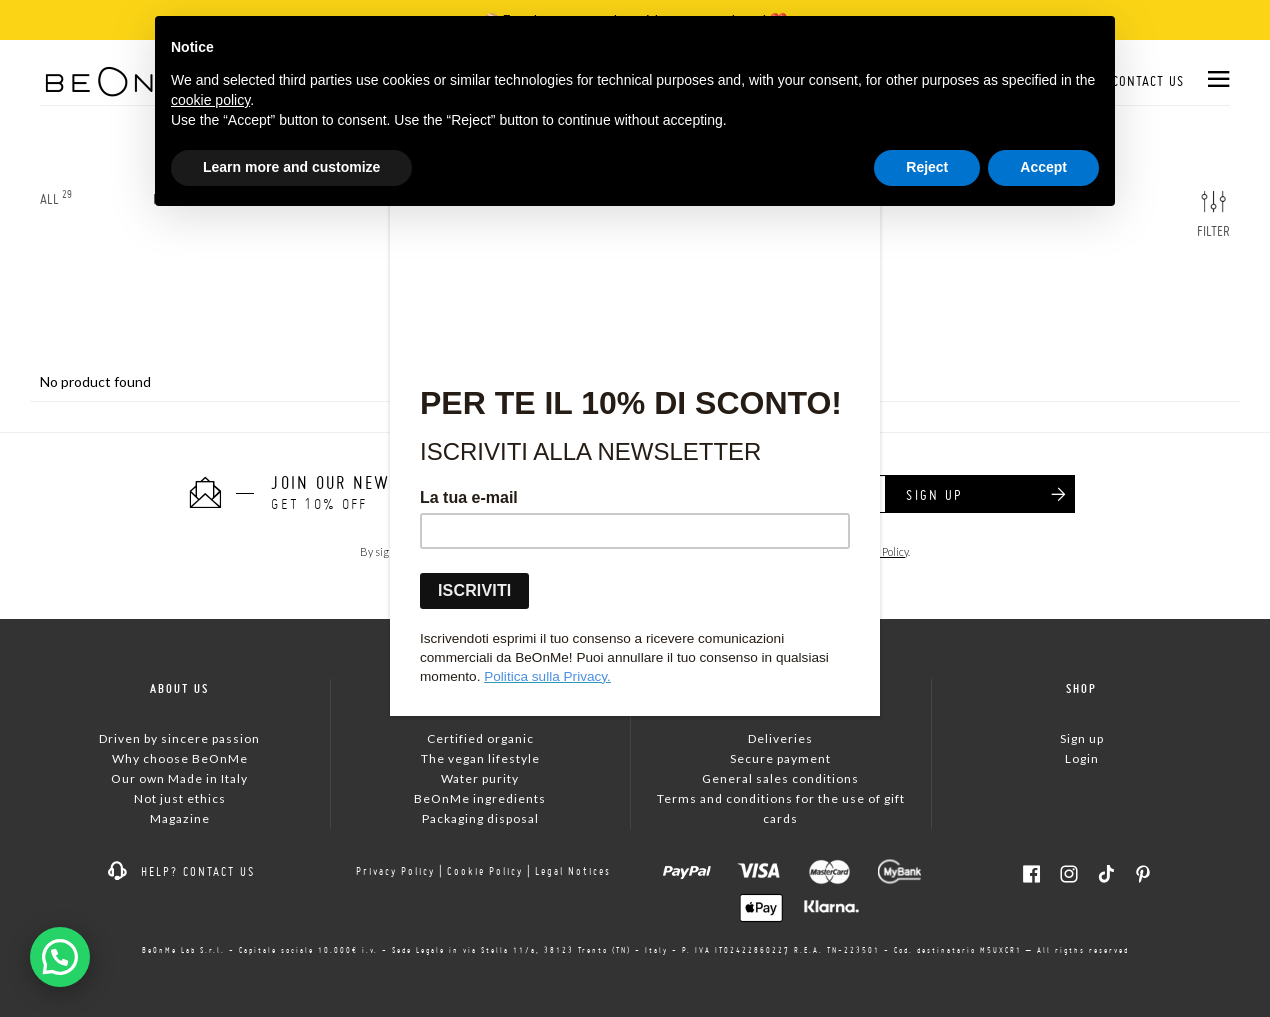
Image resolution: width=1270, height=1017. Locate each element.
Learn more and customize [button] (291, 167)
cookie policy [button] (210, 100)
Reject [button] (927, 167)
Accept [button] (1043, 167)
